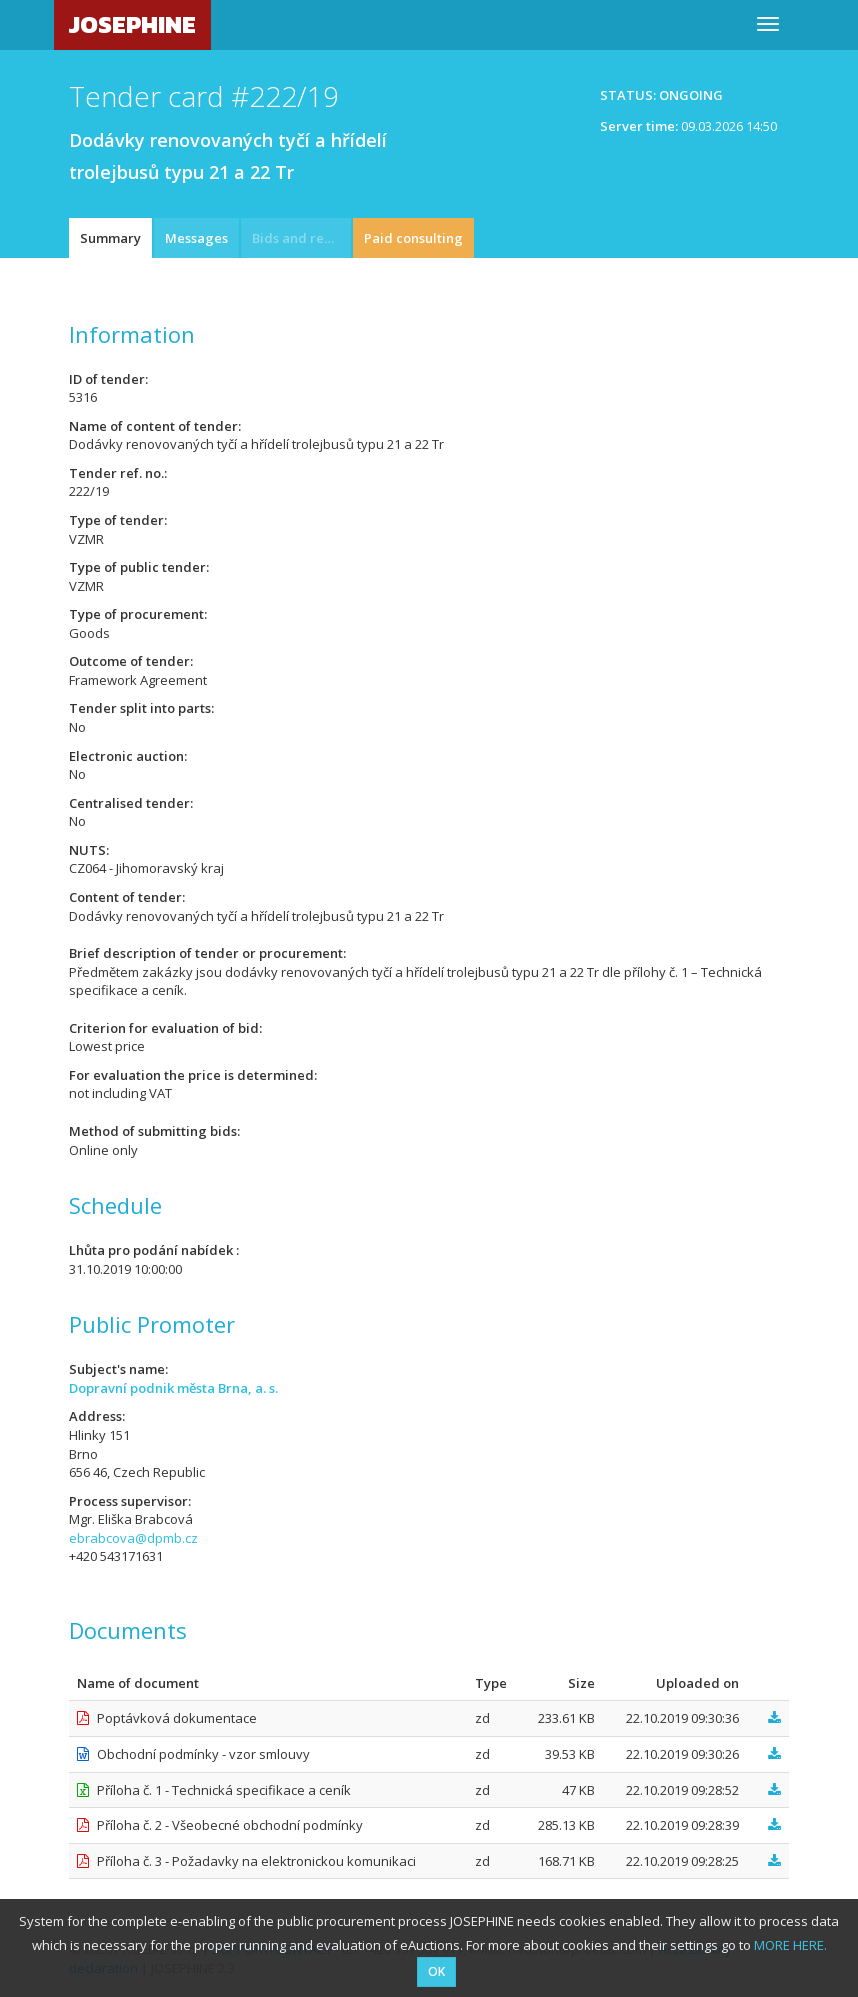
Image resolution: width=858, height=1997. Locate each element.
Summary (110, 238)
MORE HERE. (790, 1945)
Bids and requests (301, 238)
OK (436, 1971)
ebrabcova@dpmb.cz (133, 1538)
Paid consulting (413, 238)
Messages (196, 238)
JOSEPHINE (132, 24)
